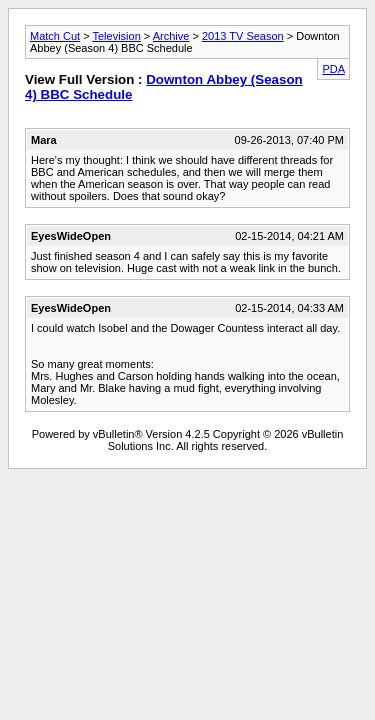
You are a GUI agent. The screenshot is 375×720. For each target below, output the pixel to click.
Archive (171, 36)
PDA (333, 69)
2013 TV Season (243, 36)
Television (116, 36)
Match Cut (55, 36)
